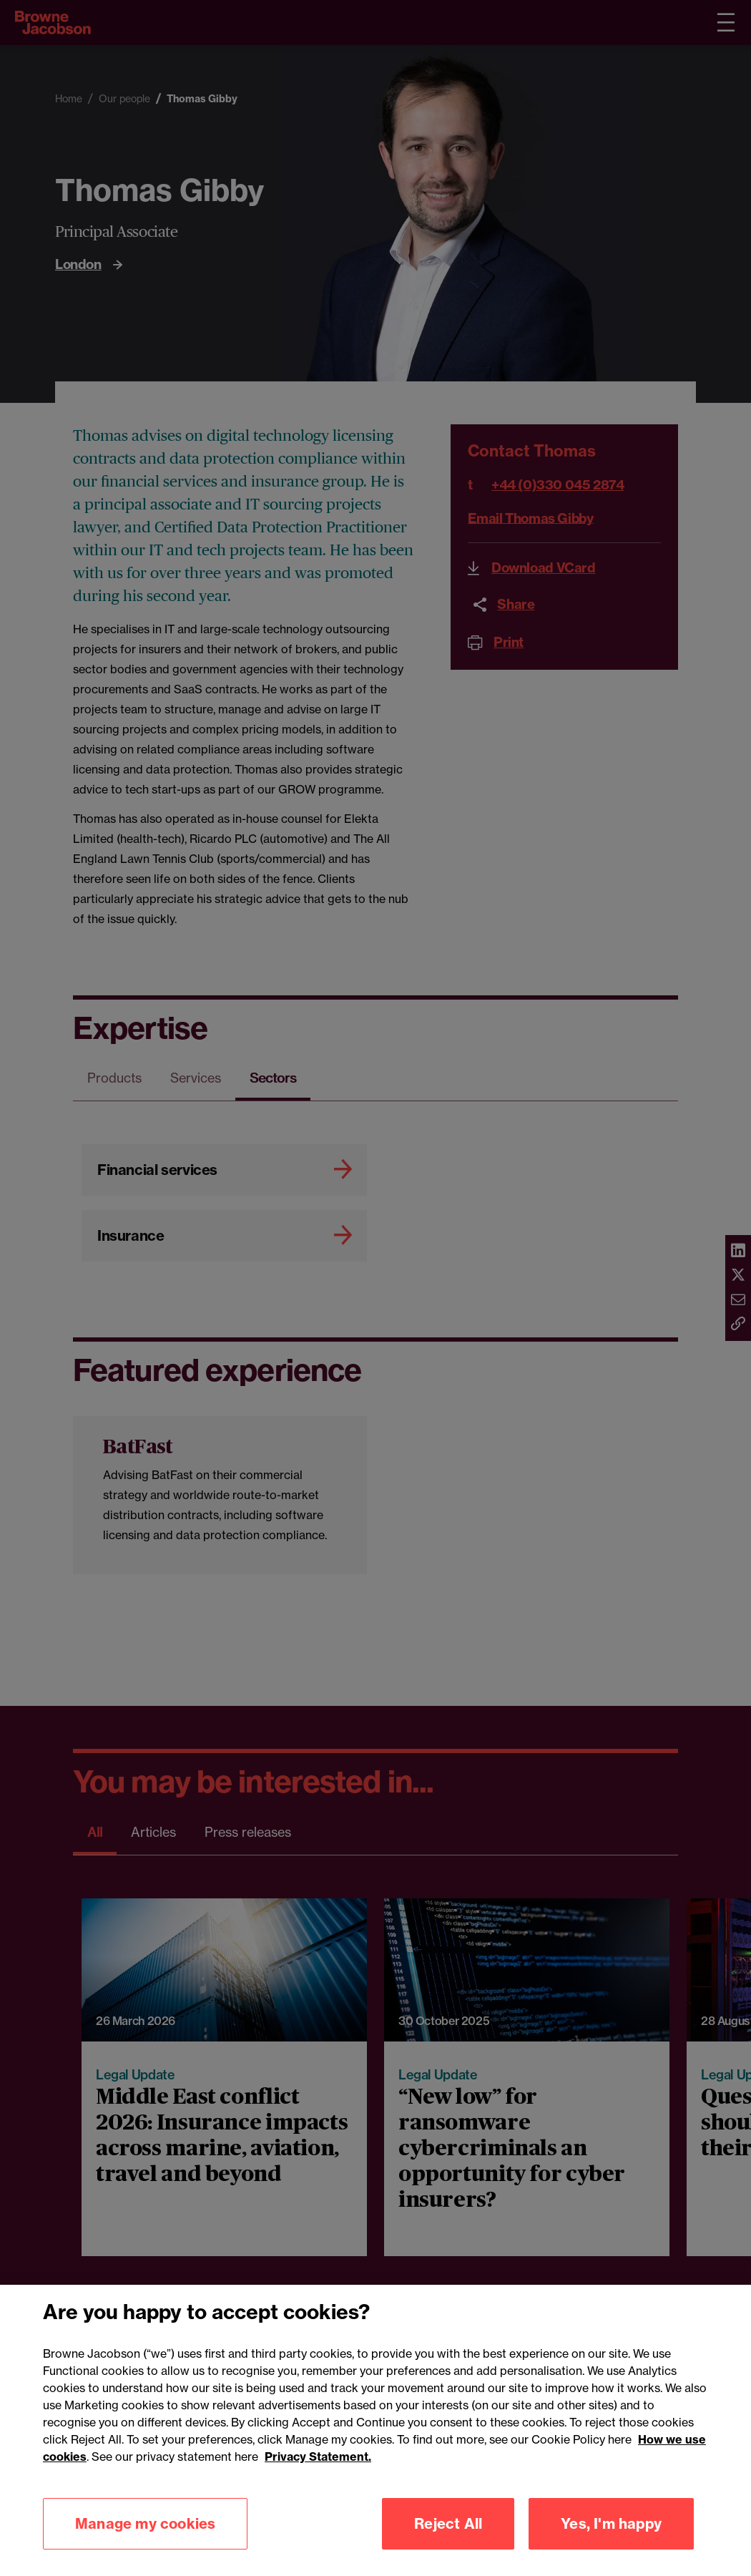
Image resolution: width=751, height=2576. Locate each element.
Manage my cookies (145, 2538)
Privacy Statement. (318, 2471)
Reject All (448, 2538)
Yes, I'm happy (611, 2538)
